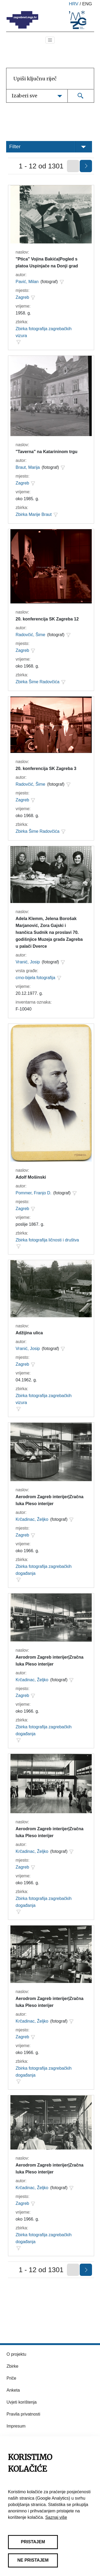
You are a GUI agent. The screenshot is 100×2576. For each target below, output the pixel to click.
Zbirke (12, 2366)
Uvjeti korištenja (22, 2402)
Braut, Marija (28, 467)
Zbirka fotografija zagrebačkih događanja (44, 1570)
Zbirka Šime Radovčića (38, 682)
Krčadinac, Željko (32, 1519)
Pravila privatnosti (23, 2414)
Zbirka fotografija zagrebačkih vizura (44, 332)
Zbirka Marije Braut (34, 514)
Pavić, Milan (27, 281)
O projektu (16, 2354)
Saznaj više (56, 2517)
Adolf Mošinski (31, 1177)
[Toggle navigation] (50, 40)
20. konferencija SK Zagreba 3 (46, 768)
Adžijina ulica (29, 1333)
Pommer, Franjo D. (33, 1193)
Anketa (13, 2390)
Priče (11, 2378)
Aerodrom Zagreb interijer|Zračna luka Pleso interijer (49, 1500)
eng (87, 3)
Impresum (16, 2426)
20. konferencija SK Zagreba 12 (47, 619)
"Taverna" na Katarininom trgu (47, 451)
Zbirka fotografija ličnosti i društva (47, 1240)
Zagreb (22, 297)
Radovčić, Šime (30, 634)
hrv (73, 3)
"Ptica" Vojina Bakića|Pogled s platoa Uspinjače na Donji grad (47, 262)
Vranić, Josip (28, 962)
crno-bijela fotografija (35, 977)
